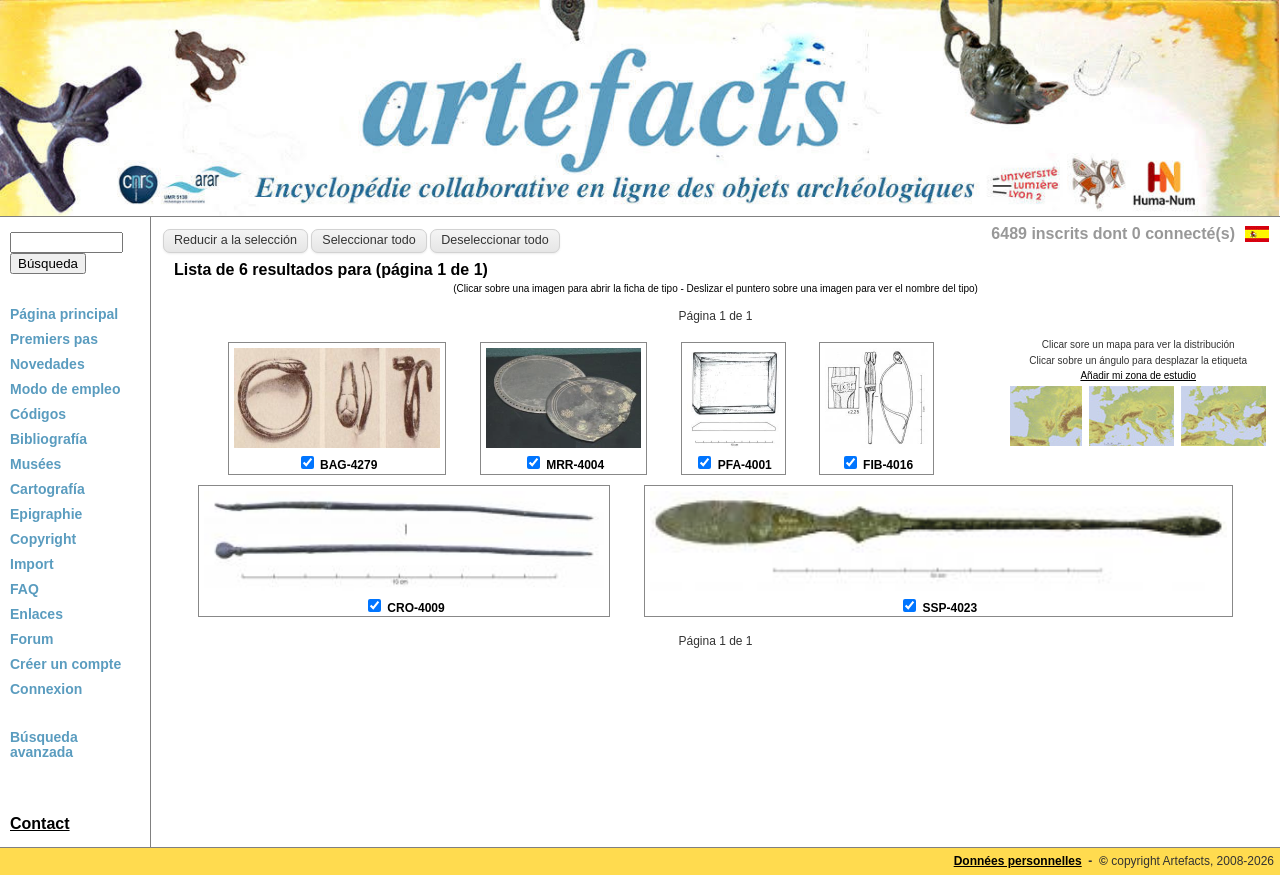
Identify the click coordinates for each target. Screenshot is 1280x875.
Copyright (43, 539)
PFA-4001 (745, 465)
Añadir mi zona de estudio (1138, 375)
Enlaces (36, 614)
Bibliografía (48, 439)
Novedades (47, 364)
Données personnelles (1018, 861)
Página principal (64, 314)
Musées (35, 464)
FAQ (24, 589)
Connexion (46, 689)
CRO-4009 (415, 608)
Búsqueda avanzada (44, 745)
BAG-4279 (348, 465)
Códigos (38, 414)
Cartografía (47, 489)
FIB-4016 (888, 465)
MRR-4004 (575, 465)
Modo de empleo (65, 389)
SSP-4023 (949, 608)
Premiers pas (54, 339)
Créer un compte (65, 664)
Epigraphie (46, 514)
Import (32, 564)
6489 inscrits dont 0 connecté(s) (1113, 233)
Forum (32, 639)
